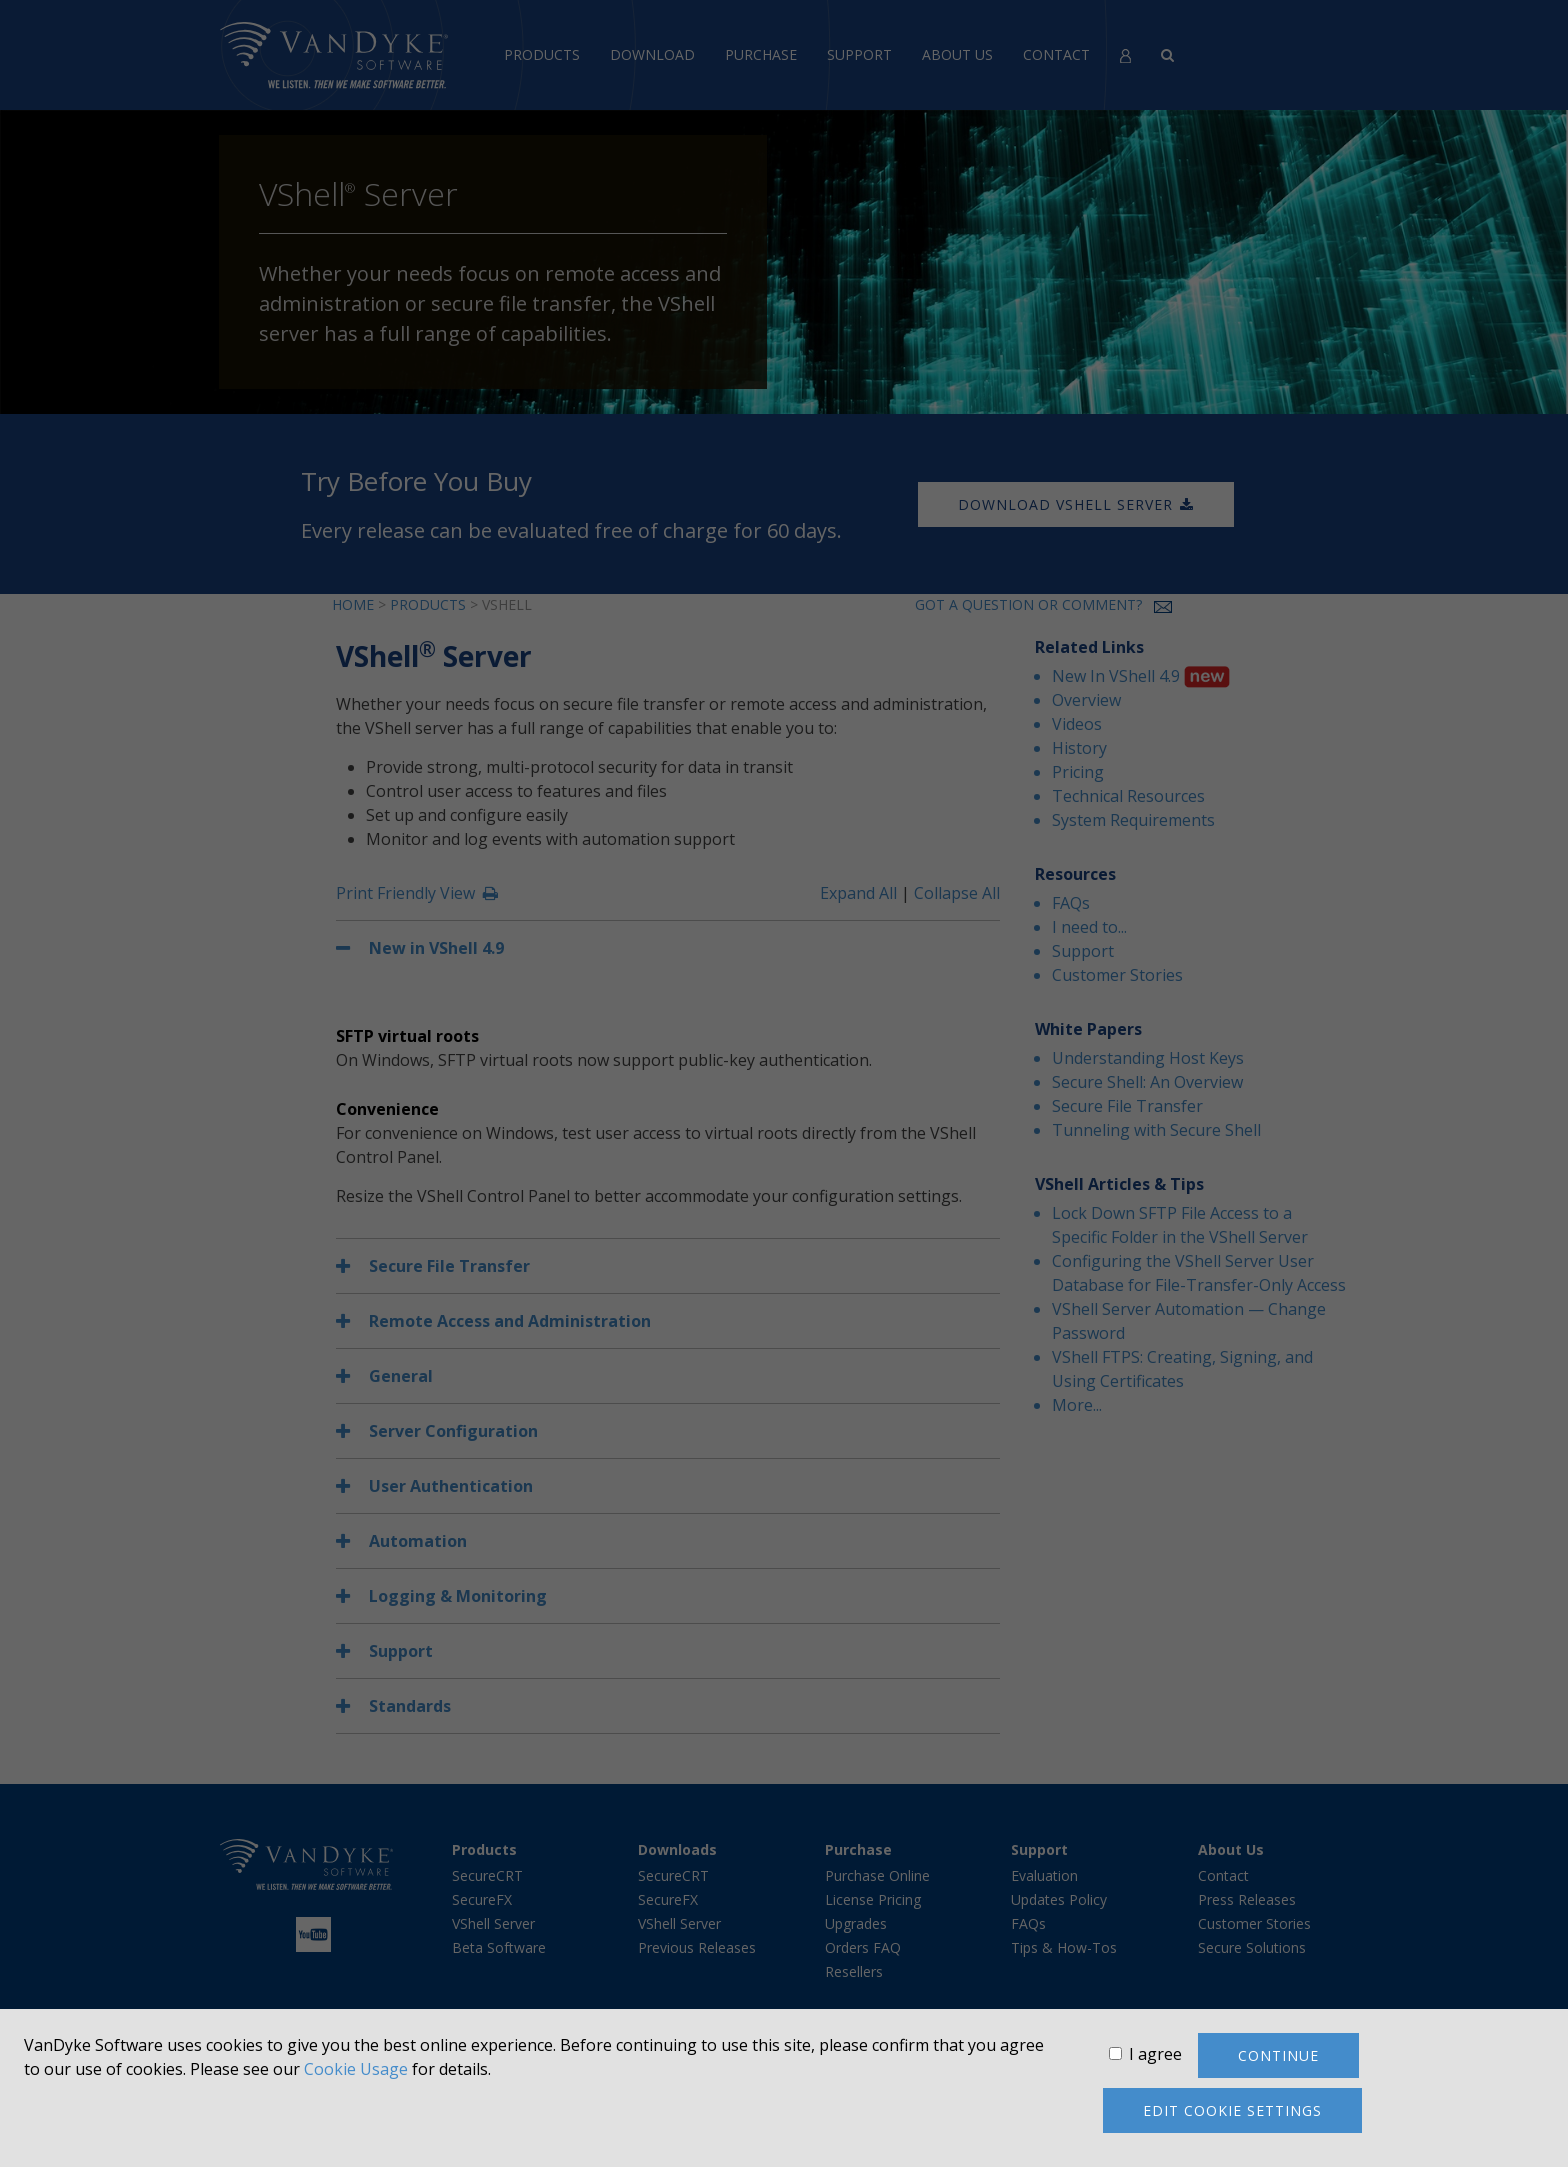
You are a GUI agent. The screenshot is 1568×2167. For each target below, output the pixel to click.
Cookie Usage (356, 2069)
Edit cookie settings (1232, 2110)
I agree (1155, 2054)
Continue (1278, 2055)
